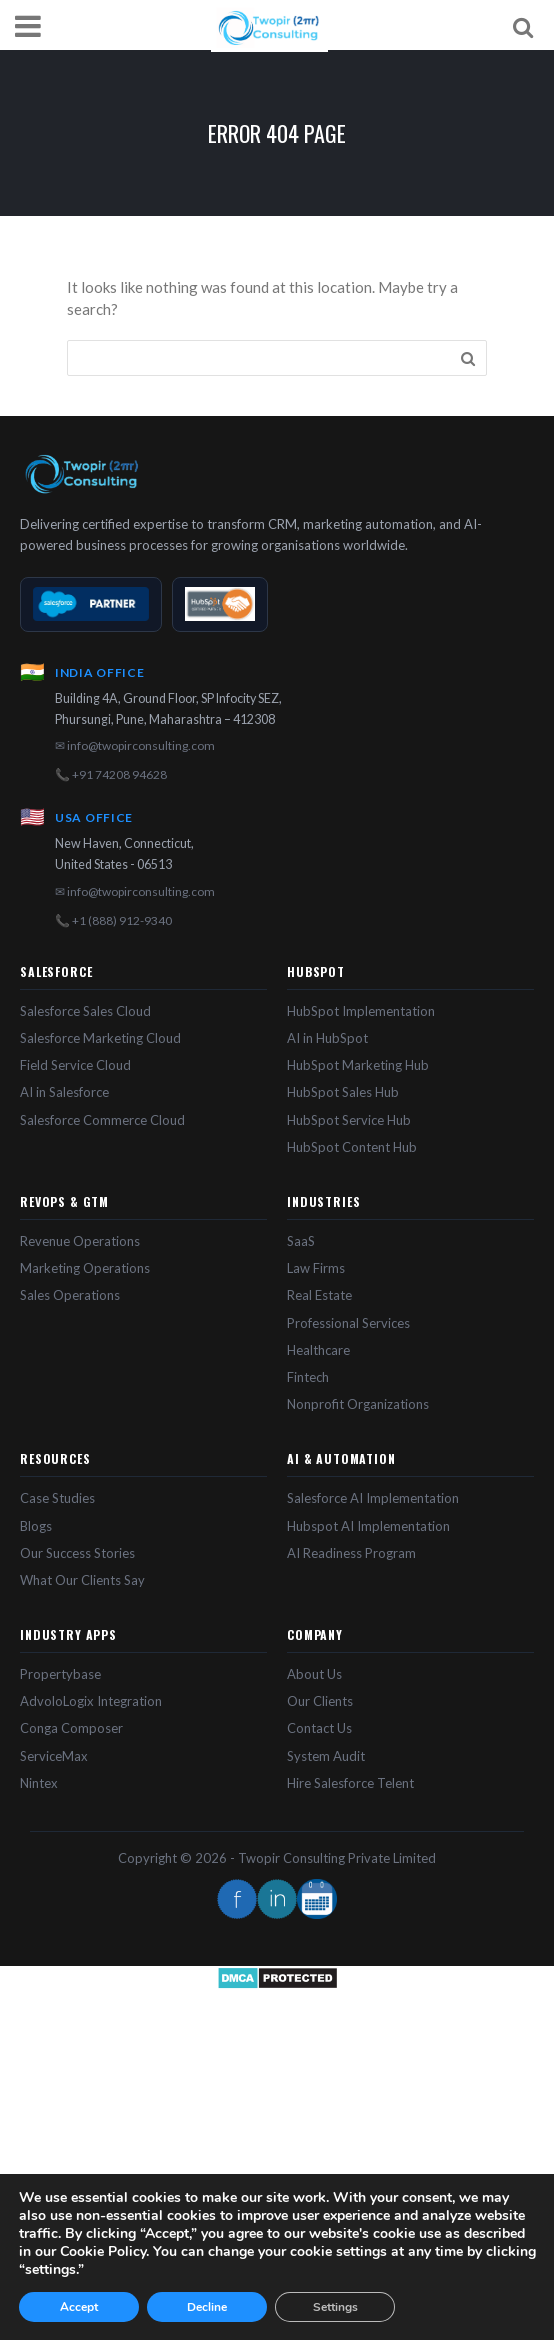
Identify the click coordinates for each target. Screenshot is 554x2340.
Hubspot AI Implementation (368, 1526)
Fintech (308, 1377)
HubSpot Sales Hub (343, 1092)
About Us (314, 1674)
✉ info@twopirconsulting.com (135, 745)
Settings (335, 2307)
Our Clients (320, 1701)
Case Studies (57, 1498)
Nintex (39, 1783)
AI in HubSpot (327, 1038)
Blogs (36, 1526)
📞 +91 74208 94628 (111, 774)
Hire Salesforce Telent (350, 1783)
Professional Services (348, 1323)
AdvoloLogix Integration (91, 1701)
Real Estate (319, 1295)
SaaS (301, 1241)
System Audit (326, 1756)
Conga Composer (71, 1728)
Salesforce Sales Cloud (85, 1011)
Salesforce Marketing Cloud (100, 1038)
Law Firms (316, 1268)
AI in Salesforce (64, 1092)
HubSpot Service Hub (349, 1120)
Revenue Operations (80, 1241)
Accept (79, 2307)
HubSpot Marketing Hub (358, 1065)
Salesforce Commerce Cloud (102, 1120)
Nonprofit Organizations (358, 1404)
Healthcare (318, 1350)
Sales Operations (70, 1295)
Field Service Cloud (75, 1065)
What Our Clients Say (82, 1580)
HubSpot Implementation (361, 1011)
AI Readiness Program (351, 1553)
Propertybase (60, 1674)
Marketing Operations (85, 1268)
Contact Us (319, 1728)
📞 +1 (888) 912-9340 (113, 920)
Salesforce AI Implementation (373, 1498)
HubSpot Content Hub (352, 1147)
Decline (207, 2307)
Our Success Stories (77, 1553)
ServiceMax (54, 1756)
